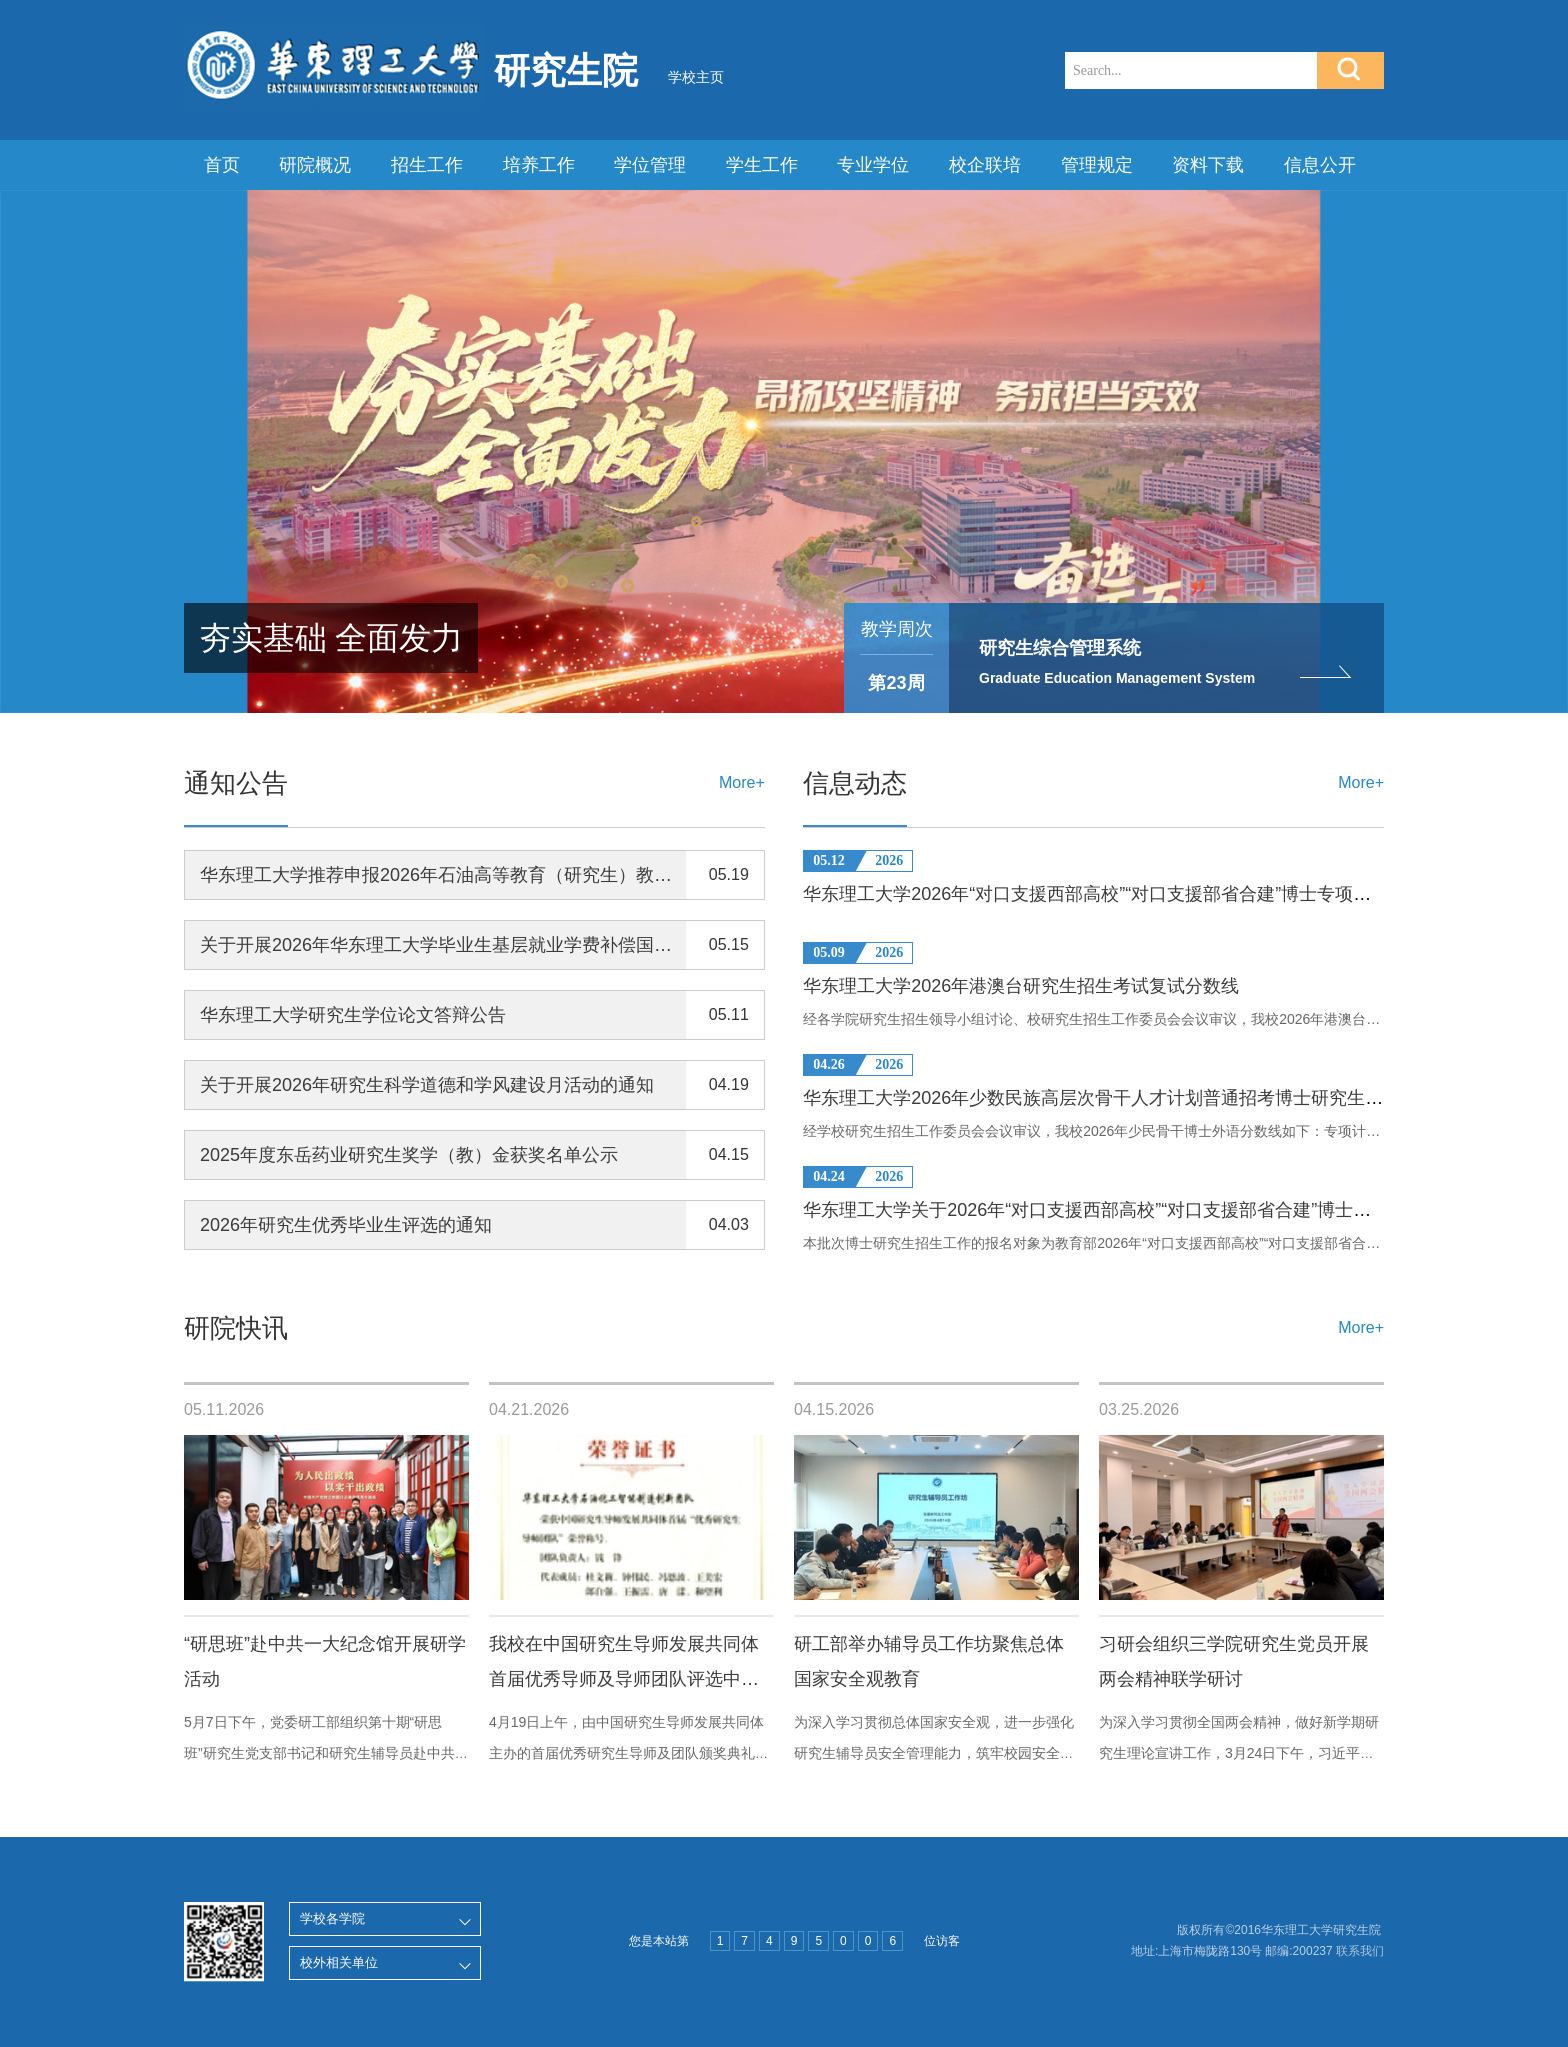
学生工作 (762, 165)
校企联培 (985, 165)
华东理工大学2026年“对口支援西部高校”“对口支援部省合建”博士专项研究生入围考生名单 (1159, 894)
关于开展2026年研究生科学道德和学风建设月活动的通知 (427, 1085)
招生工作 (427, 165)
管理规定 (1097, 165)
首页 (222, 165)
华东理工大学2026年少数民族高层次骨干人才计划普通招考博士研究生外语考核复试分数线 (1165, 1098)
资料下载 (1208, 165)
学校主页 (696, 77)
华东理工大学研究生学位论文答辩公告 (353, 1015)
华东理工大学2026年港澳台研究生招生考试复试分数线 (1021, 986)
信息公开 (1320, 165)
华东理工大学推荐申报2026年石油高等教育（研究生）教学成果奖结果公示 (499, 875)
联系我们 (1360, 1951)
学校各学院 (332, 1918)
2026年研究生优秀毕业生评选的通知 (346, 1225)
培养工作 (539, 165)
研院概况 (315, 165)
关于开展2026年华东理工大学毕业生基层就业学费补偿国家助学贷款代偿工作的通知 (535, 945)
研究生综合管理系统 (1060, 648)
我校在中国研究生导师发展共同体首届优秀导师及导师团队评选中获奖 (624, 1679)
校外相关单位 (339, 1962)
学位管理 (650, 165)
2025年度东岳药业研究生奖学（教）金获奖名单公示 (409, 1155)
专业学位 (873, 165)
